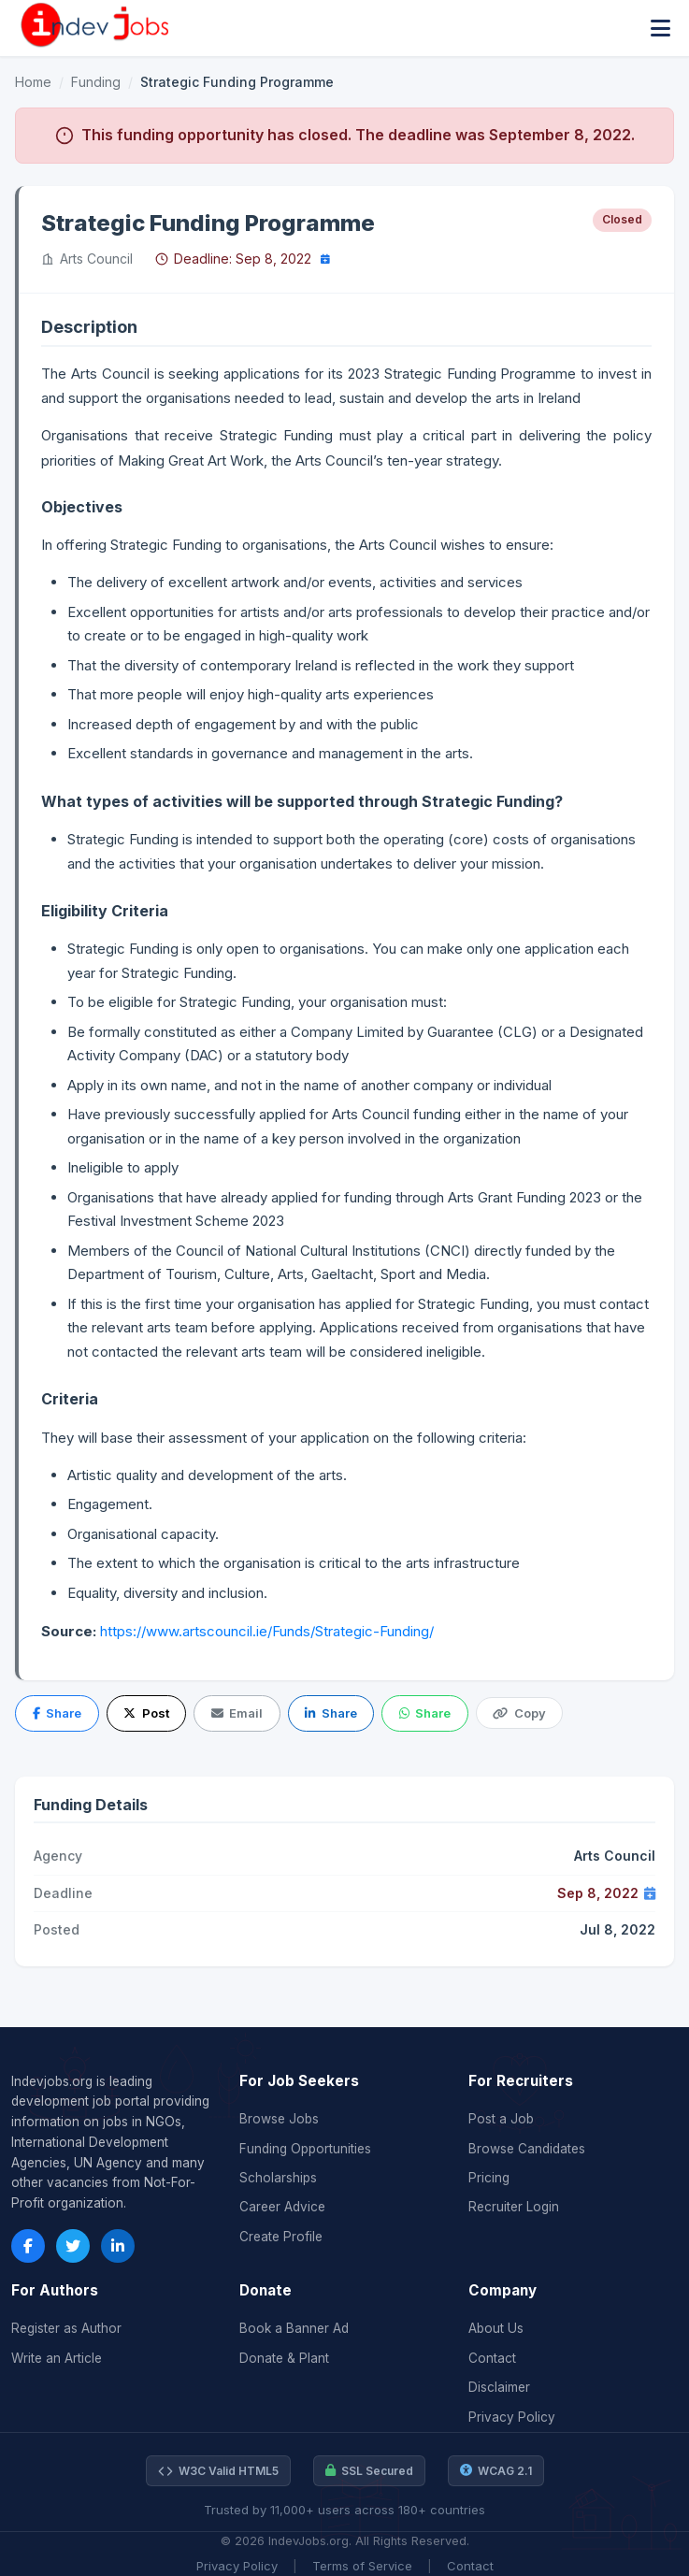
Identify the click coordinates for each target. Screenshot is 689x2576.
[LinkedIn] (118, 2246)
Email (237, 1712)
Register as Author (66, 2328)
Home (33, 82)
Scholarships (278, 2177)
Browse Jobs (279, 2118)
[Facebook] (28, 2246)
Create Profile (281, 2236)
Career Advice (282, 2206)
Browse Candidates (526, 2148)
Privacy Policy (511, 2417)
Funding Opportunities (305, 2148)
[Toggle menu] (660, 28)
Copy (519, 1712)
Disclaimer (499, 2387)
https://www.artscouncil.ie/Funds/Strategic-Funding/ (267, 1631)
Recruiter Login (513, 2206)
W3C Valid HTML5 (218, 2471)
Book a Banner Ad (294, 2328)
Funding (96, 82)
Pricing (489, 2177)
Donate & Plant (284, 2358)
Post (145, 1712)
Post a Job (501, 2118)
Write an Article (56, 2358)
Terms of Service (362, 2565)
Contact (492, 2358)
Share (57, 1712)
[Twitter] (73, 2246)
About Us (496, 2328)
